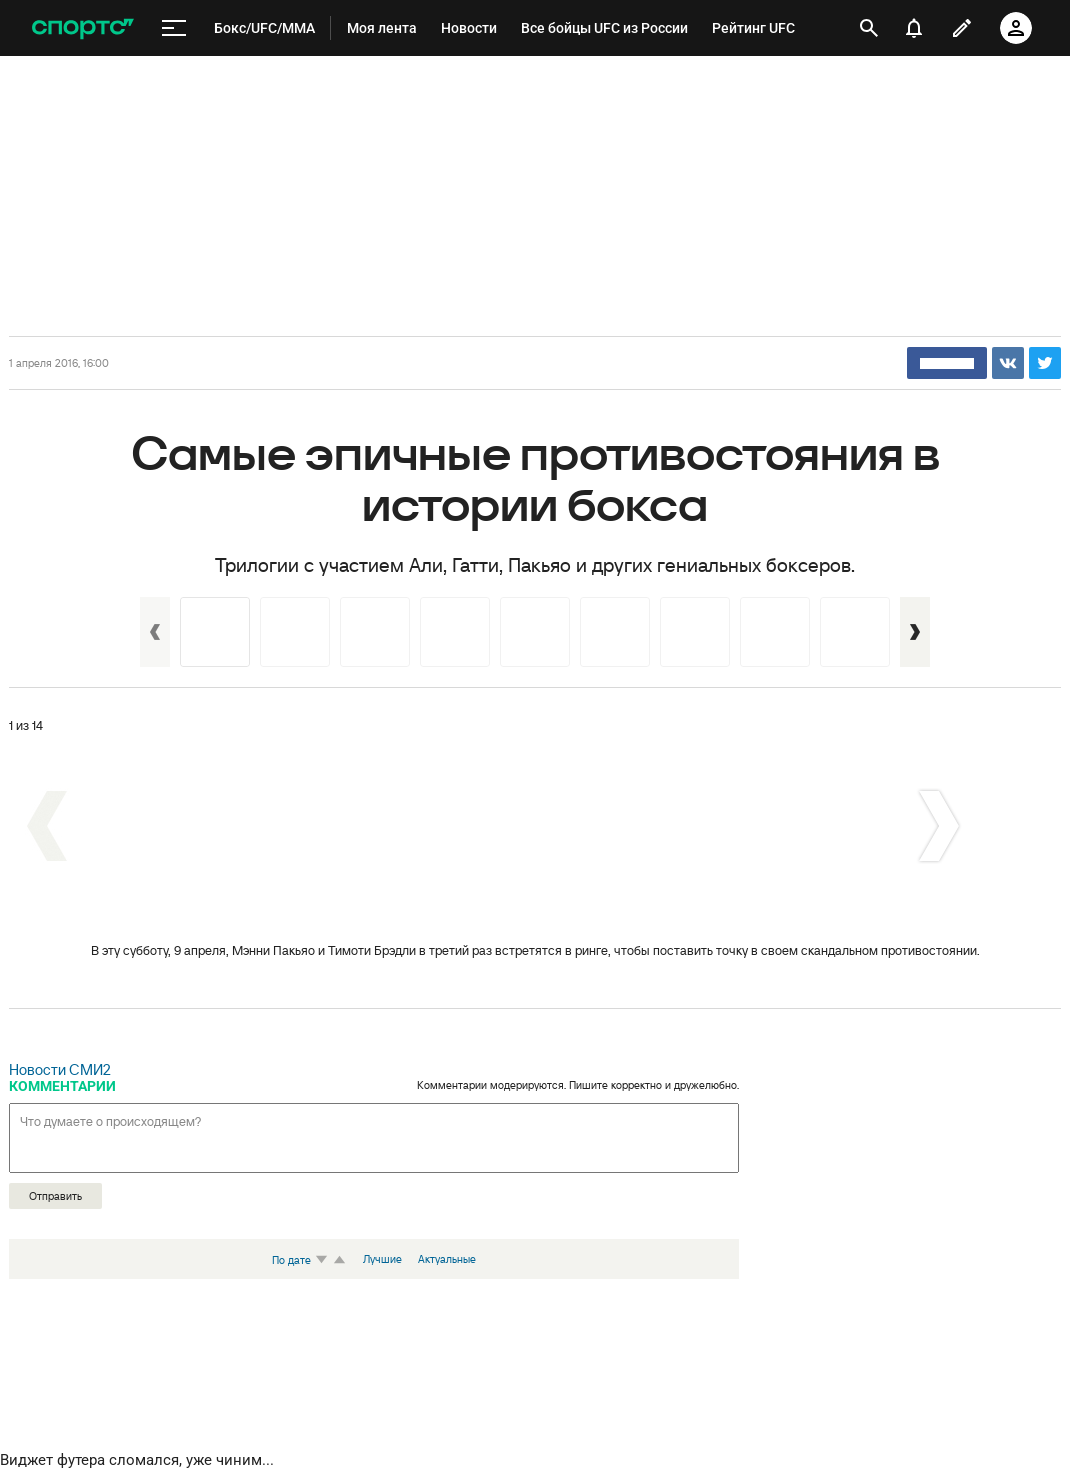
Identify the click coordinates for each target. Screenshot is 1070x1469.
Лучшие (382, 1259)
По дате (302, 1260)
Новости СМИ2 (60, 1069)
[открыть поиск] (869, 28)
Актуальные (447, 1259)
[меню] (174, 28)
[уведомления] (914, 28)
